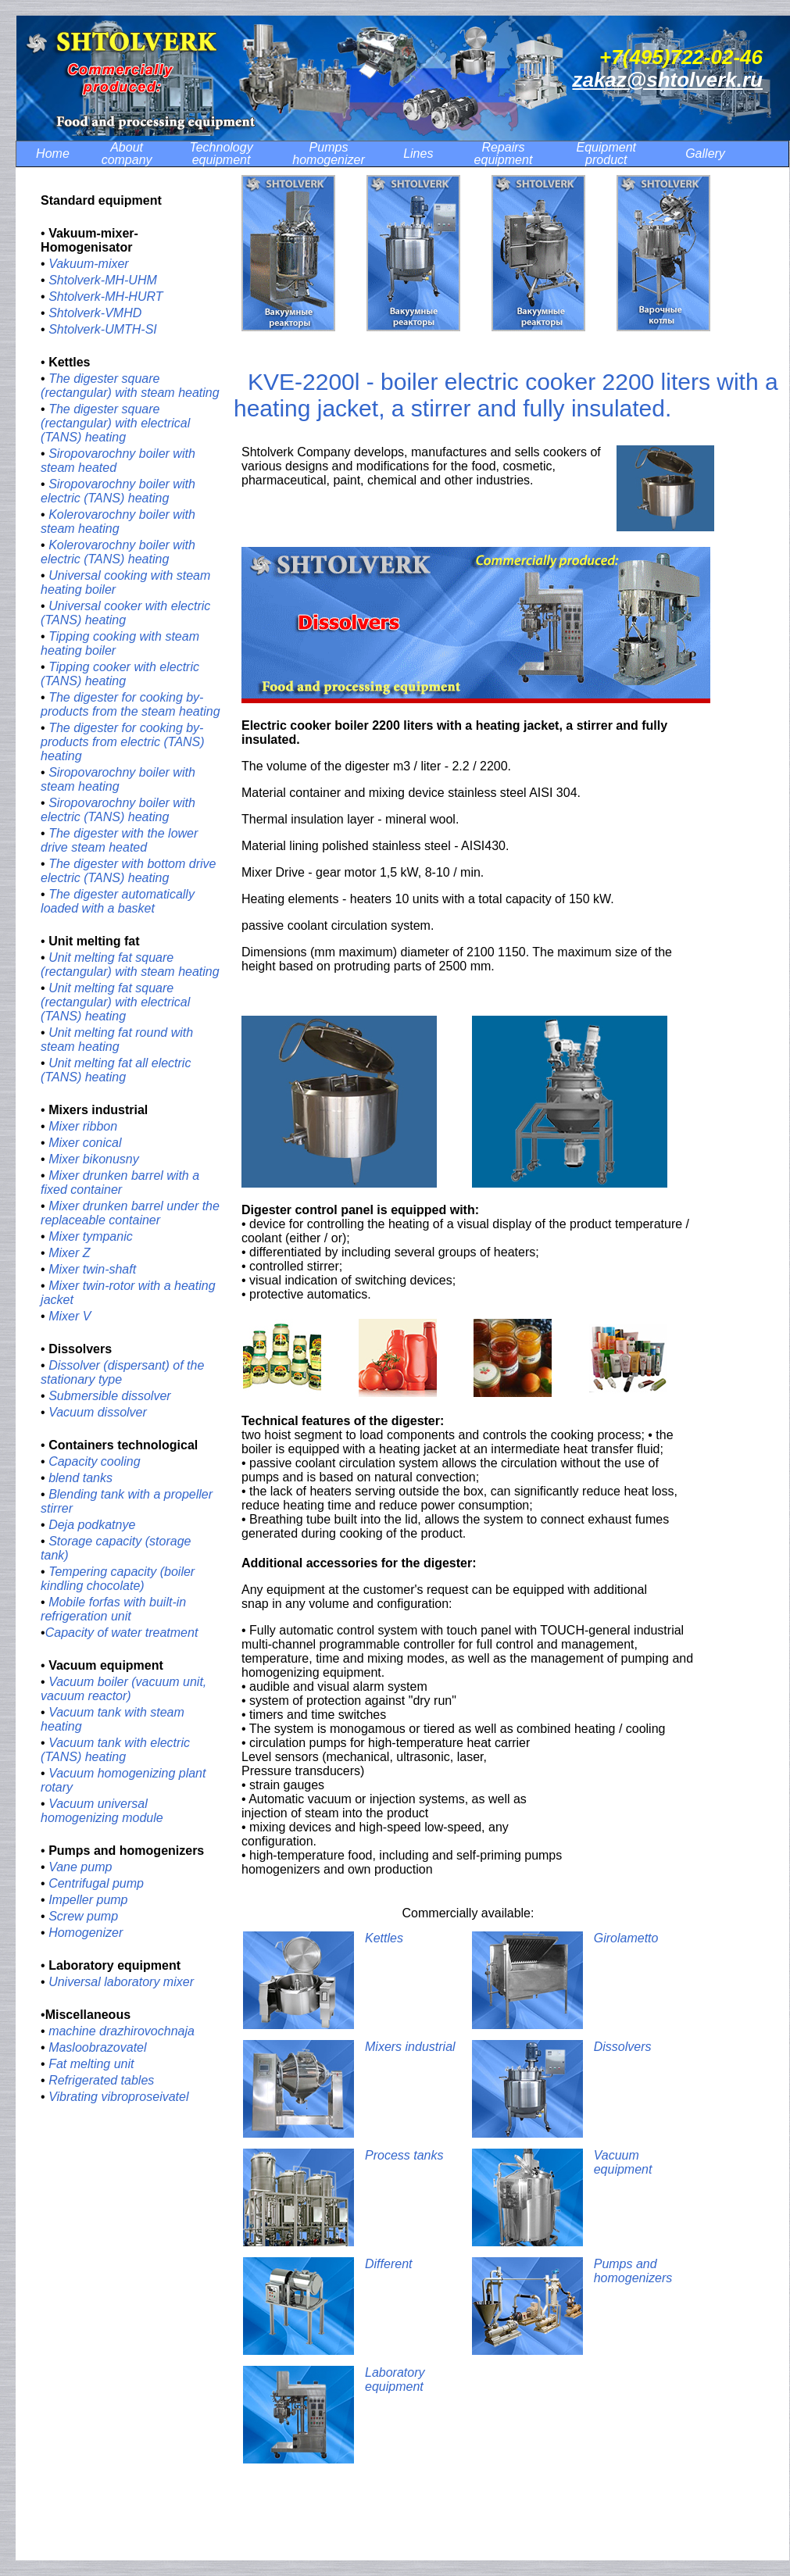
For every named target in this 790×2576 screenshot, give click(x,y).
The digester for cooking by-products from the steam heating (130, 704)
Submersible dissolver (109, 1395)
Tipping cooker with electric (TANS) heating (120, 674)
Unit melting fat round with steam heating (117, 1039)
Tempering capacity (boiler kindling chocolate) (118, 1578)
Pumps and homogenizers (635, 2271)
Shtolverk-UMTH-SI (102, 329)
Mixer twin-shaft (92, 1269)
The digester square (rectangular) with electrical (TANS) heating (115, 423)
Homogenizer (85, 1932)
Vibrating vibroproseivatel (118, 2096)
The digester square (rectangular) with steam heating (130, 385)
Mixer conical (84, 1142)
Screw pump (83, 1916)
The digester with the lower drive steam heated (119, 840)
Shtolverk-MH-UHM (102, 280)
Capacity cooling (94, 1461)
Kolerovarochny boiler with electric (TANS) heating (118, 552)
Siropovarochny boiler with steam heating (118, 779)
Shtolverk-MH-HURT (105, 296)
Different (388, 2264)
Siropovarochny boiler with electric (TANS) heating (118, 491)
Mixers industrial (410, 2046)
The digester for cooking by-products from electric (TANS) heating (123, 742)
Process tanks (404, 2155)
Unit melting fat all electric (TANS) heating (116, 1070)
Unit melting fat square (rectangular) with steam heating (130, 964)
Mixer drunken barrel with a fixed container (120, 1182)
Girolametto (628, 1938)
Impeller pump (87, 1899)
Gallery (705, 153)
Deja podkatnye (91, 1524)
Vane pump (80, 1867)
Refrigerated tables (101, 2080)
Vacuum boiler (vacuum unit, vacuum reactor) (123, 1688)
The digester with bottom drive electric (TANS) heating (128, 870)
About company (127, 153)
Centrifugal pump (96, 1883)
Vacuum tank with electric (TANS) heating (115, 1749)
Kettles (385, 1938)
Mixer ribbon (82, 1126)
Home (53, 153)
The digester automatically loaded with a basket (118, 901)
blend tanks (80, 1478)
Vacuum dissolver (97, 1412)
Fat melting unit (91, 2063)
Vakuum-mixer (88, 263)
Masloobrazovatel (97, 2047)
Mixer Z (69, 1252)
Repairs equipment (503, 153)
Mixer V (69, 1316)
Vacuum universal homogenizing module (102, 1810)
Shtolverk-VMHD (96, 313)
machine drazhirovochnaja (121, 2031)
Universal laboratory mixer (121, 1981)
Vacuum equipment (623, 2162)
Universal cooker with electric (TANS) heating (125, 613)
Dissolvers (623, 2046)
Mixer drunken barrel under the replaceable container (130, 1213)
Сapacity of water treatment (121, 1632)
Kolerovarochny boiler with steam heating (118, 521)
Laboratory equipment (395, 2379)
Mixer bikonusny (93, 1159)
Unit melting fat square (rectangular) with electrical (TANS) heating (115, 1002)
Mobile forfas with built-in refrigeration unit (113, 1609)
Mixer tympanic (90, 1236)
